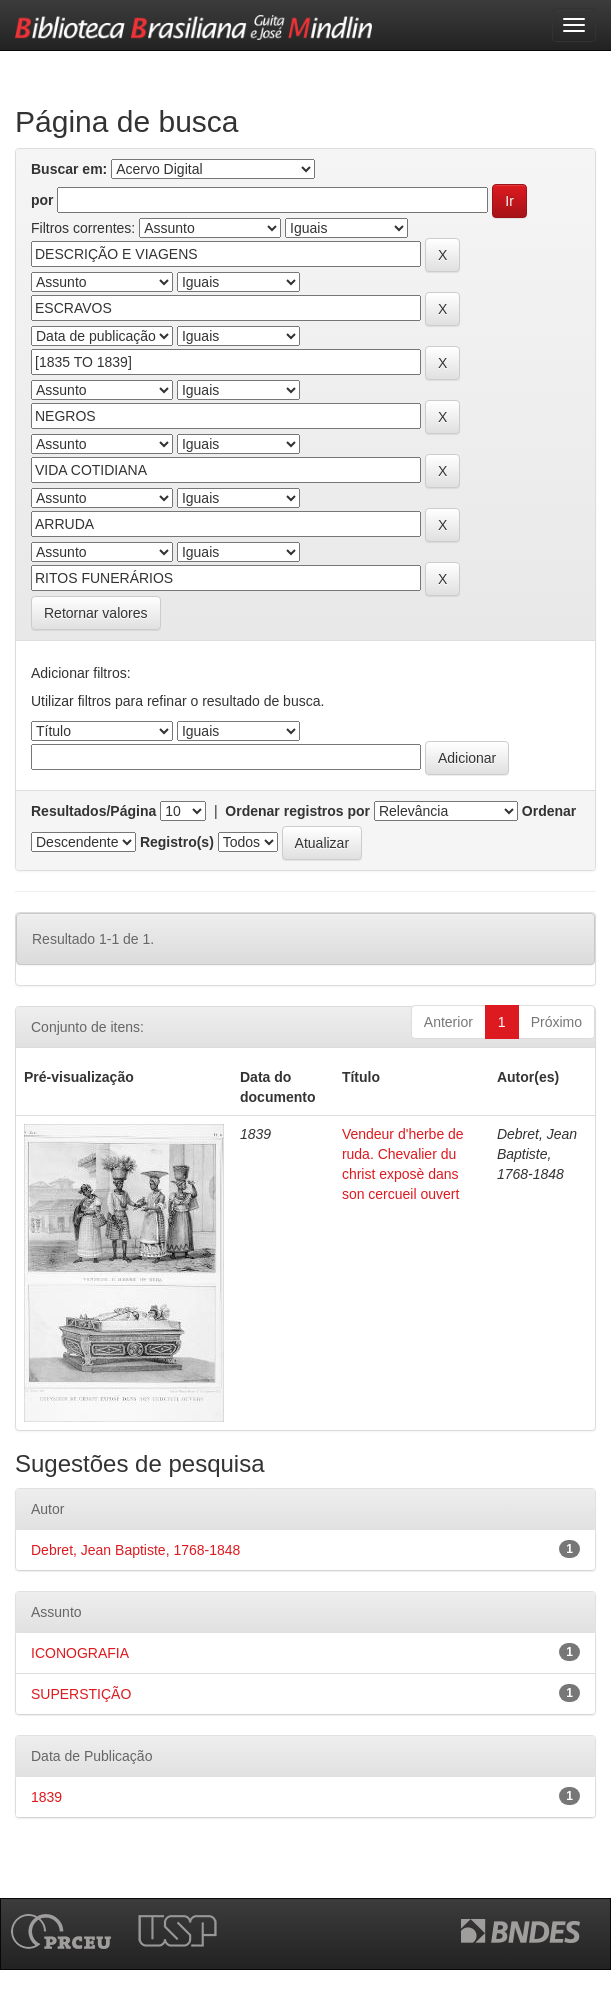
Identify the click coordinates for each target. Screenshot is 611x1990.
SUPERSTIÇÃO (81, 1694)
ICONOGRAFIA (80, 1653)
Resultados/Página (93, 811)
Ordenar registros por (297, 811)
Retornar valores (96, 613)
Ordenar (549, 811)
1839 (46, 1797)
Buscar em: (69, 169)
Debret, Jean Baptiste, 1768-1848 (135, 1550)
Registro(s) (177, 842)
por (42, 200)
